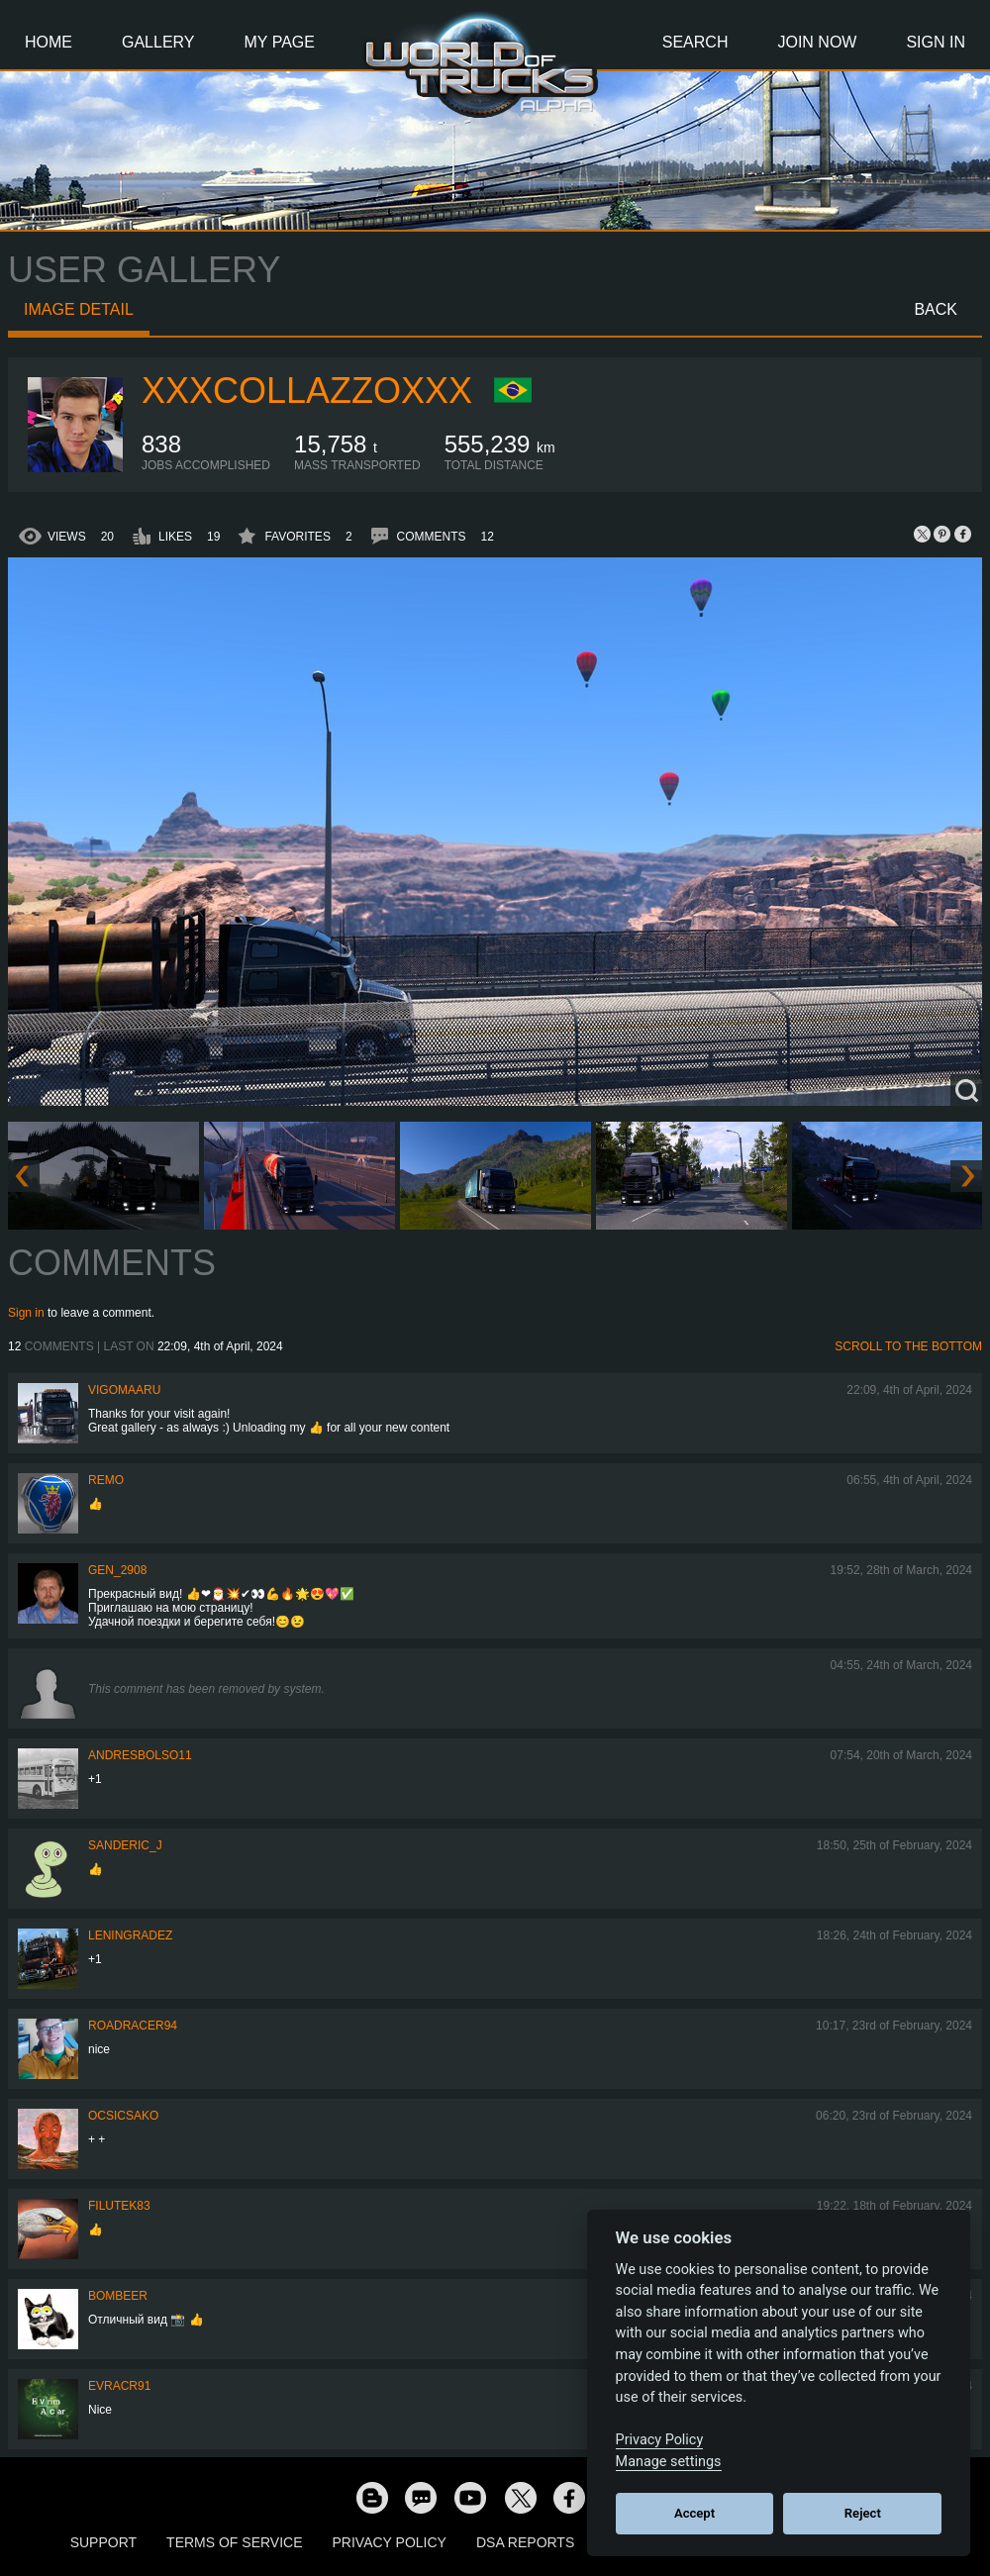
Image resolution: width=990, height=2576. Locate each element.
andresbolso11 (140, 1755)
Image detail (79, 309)
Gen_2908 (117, 1570)
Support (103, 2542)
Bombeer (118, 2296)
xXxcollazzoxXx (307, 390)
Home (48, 42)
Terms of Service (234, 2542)
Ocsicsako (123, 2116)
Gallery (158, 42)
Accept (694, 2513)
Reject (862, 2513)
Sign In (935, 42)
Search (695, 42)
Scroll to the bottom (908, 1346)
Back (935, 309)
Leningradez (130, 1935)
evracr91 (119, 2386)
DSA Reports (525, 2542)
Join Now (816, 42)
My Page (280, 42)
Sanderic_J (125, 1845)
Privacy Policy (389, 2542)
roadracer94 (132, 2025)
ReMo (106, 1480)
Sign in (26, 1313)
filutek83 (119, 2206)
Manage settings (669, 2461)
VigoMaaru (124, 1390)
